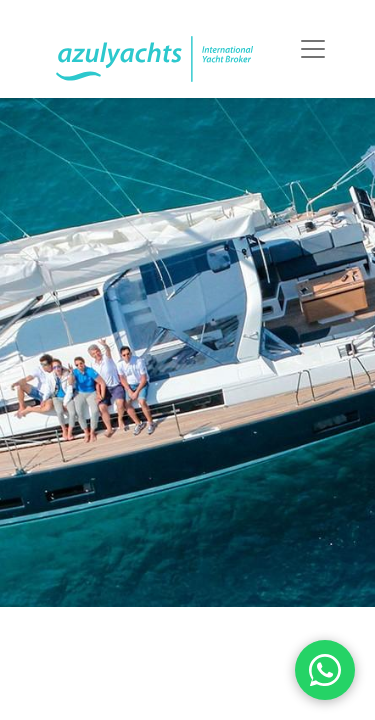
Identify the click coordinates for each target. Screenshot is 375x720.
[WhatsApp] (325, 670)
